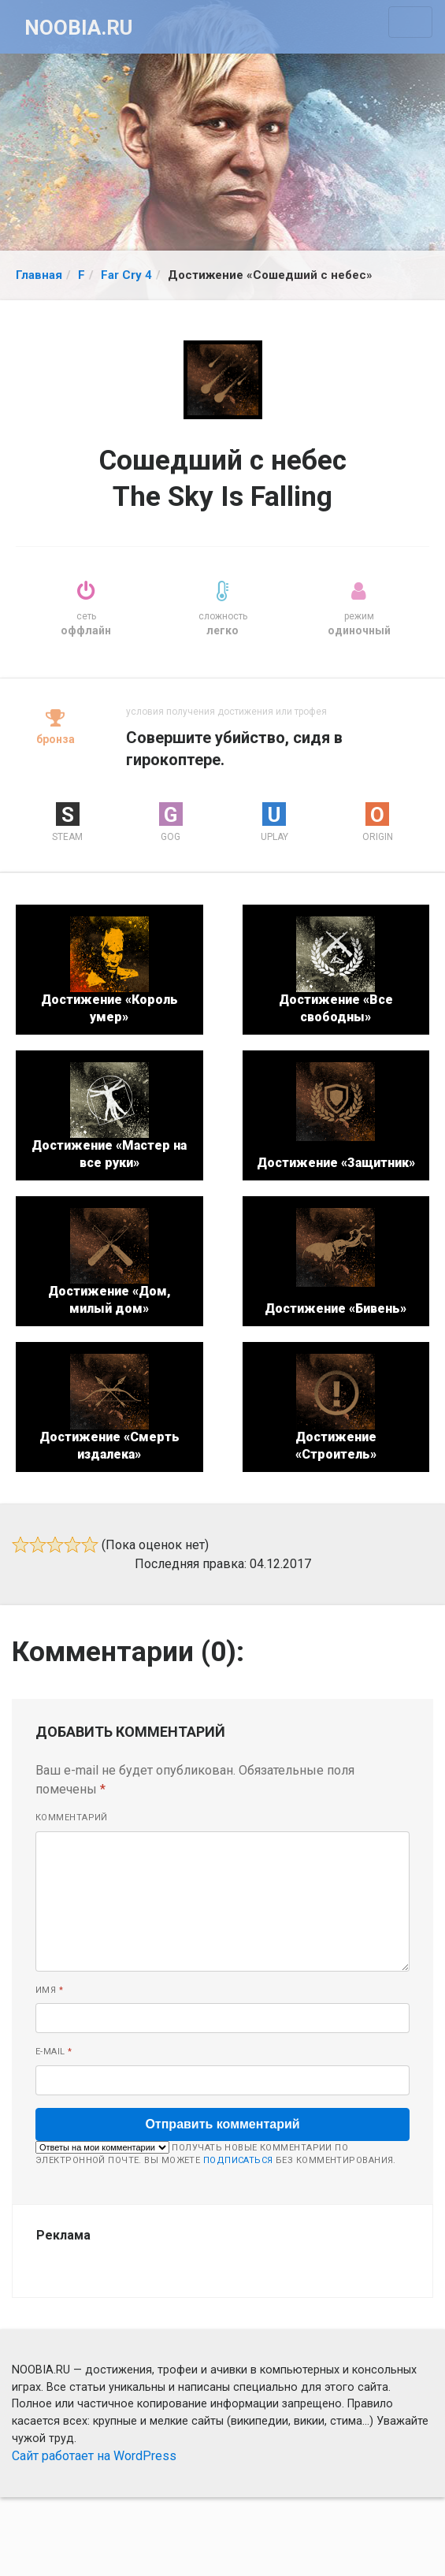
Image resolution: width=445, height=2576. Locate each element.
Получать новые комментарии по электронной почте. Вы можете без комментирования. (215, 2153)
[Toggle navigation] (410, 22)
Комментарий (71, 1817)
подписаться (238, 2160)
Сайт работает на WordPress (94, 2455)
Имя (49, 1990)
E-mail (53, 2051)
